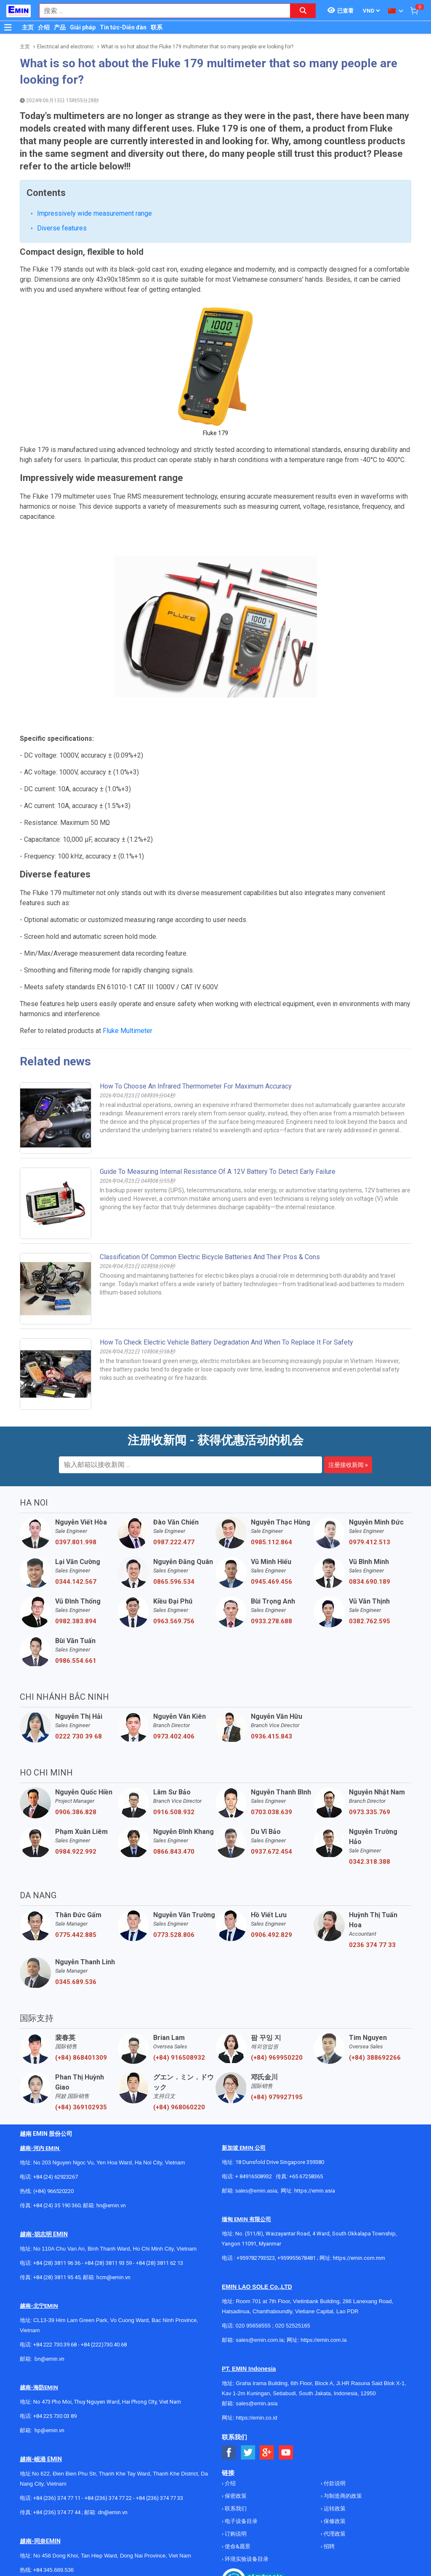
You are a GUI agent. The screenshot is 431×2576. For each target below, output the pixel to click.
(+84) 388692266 (375, 2057)
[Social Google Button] (267, 2452)
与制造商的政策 (342, 2496)
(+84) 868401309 (81, 2057)
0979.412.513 (369, 1542)
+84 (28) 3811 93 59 (108, 2263)
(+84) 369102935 (81, 2107)
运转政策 (334, 2508)
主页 (28, 27)
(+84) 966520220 (53, 2191)
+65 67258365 (306, 2176)
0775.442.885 (75, 1935)
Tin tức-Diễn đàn (123, 27)
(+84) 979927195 (277, 2097)
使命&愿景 (236, 2546)
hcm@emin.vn (113, 2277)
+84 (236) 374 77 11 (56, 2498)
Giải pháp (83, 27)
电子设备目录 (240, 2521)
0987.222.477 (173, 1542)
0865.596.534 (173, 1581)
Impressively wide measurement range (94, 213)
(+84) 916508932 (179, 2057)
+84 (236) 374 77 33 (159, 2498)
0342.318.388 (369, 1861)
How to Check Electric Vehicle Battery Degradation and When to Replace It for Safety (226, 1342)
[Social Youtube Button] (286, 2452)
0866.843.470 (173, 1851)
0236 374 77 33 (372, 1945)
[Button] (8, 27)
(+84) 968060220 (179, 2107)
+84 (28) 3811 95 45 (56, 2277)
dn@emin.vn (113, 2512)
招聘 (328, 2546)
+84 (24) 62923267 (55, 2177)
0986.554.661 (75, 1660)
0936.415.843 (271, 1736)
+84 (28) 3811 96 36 (56, 2263)
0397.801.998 (75, 1542)
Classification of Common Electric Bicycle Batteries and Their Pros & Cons (210, 1257)
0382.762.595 (369, 1621)
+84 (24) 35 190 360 (56, 2205)
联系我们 (235, 2508)
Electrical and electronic (65, 47)
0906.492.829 (271, 1935)
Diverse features (62, 228)
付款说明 (334, 2483)
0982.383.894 (75, 1621)
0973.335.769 (369, 1812)
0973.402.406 (173, 1736)
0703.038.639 (271, 1812)
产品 (60, 27)
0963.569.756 (173, 1621)
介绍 (44, 27)
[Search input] (160, 10)
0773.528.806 (173, 1935)
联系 (156, 27)
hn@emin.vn (111, 2205)
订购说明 (235, 2534)
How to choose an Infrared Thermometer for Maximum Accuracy (196, 1086)
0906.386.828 (75, 1812)
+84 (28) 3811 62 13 (159, 2263)
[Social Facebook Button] (229, 2452)
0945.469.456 (271, 1581)
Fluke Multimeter (127, 1031)
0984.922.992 (75, 1851)
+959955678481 (297, 2258)
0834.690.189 (369, 1581)
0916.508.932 (173, 1812)
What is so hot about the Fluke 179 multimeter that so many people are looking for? (197, 47)
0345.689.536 (75, 1982)
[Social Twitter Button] (248, 2452)
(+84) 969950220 (277, 2057)
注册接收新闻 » (348, 1464)
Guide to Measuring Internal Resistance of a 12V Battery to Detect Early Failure (217, 1172)
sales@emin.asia (256, 2191)
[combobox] (160, 10)
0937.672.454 (271, 1851)
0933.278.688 (271, 1621)
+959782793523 (256, 2258)
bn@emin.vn (49, 2359)
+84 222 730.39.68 (55, 2344)
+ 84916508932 (253, 2176)
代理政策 (334, 2534)
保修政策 (334, 2521)
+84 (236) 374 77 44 (56, 2512)
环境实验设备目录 (246, 2559)
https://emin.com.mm (359, 2258)
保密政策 (235, 2496)
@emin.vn (52, 2430)
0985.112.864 (271, 1542)
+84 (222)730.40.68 (104, 2344)
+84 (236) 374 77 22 (108, 2498)
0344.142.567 (75, 1581)
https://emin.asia (314, 2191)
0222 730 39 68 (78, 1736)
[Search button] (303, 10)
